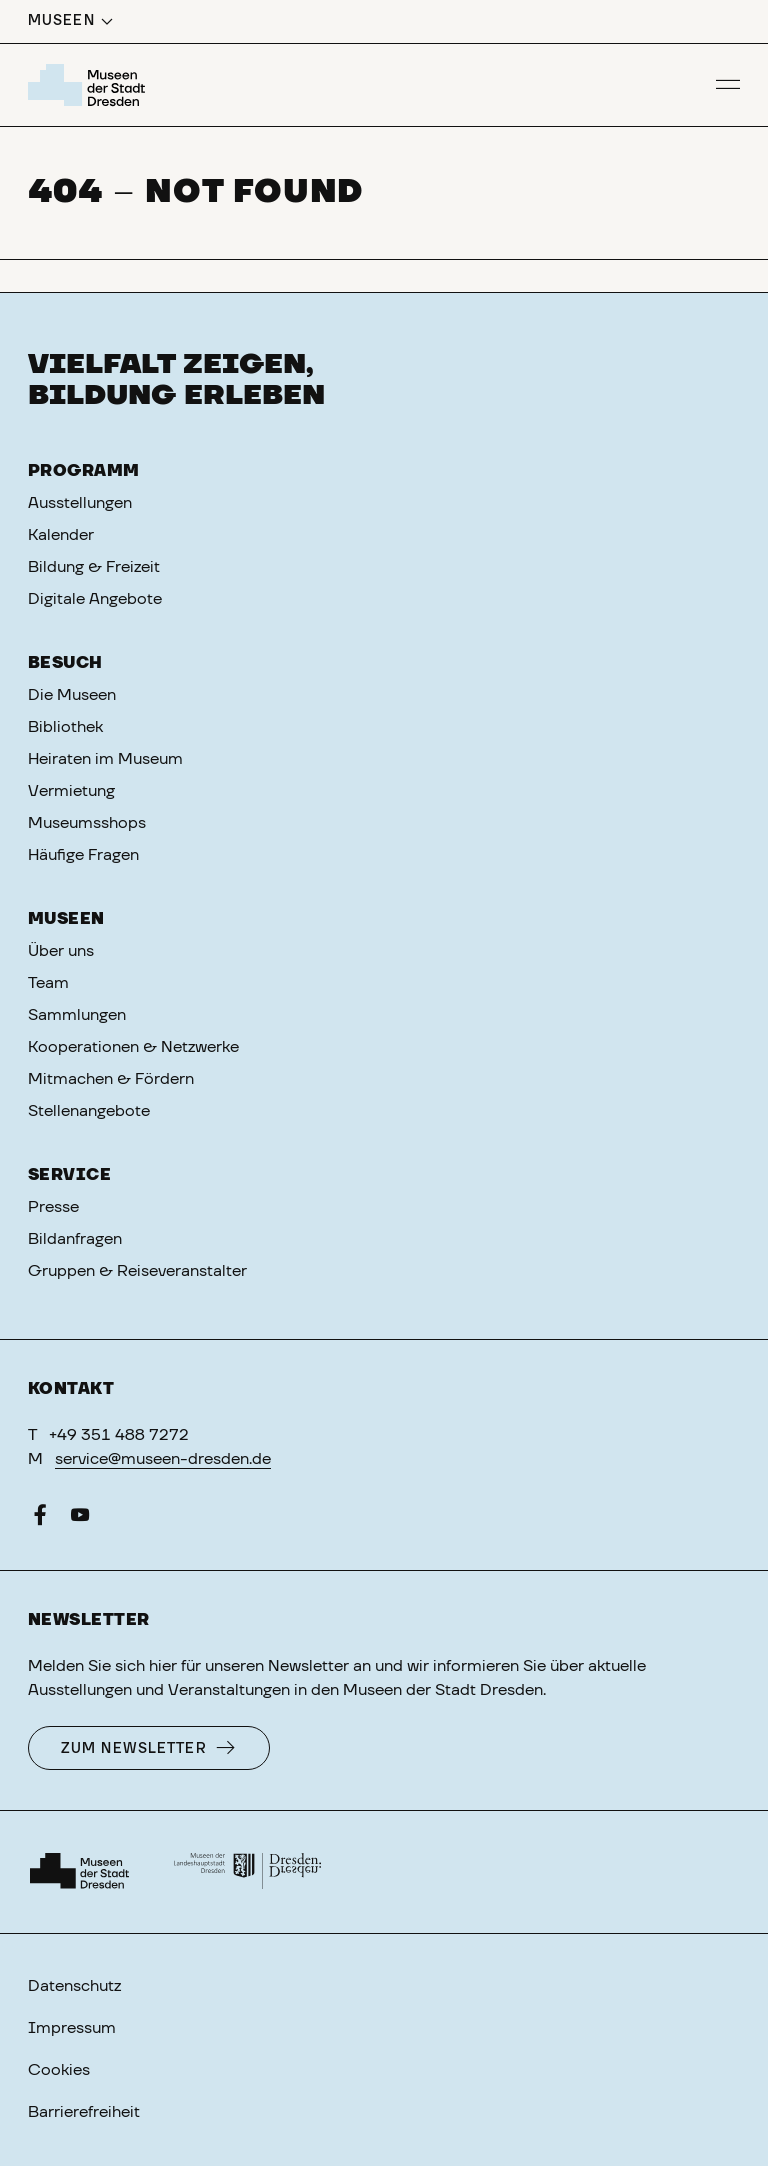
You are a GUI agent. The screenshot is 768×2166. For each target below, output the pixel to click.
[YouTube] (80, 1519)
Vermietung (71, 791)
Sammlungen (77, 1015)
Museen (66, 919)
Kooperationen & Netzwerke (133, 1047)
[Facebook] (40, 1519)
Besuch (65, 663)
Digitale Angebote (95, 599)
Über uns (61, 951)
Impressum (72, 2028)
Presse (53, 1207)
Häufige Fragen (83, 855)
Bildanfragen (75, 1239)
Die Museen (72, 695)
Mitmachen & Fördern (111, 1079)
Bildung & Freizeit (94, 567)
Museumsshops (87, 823)
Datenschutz (74, 1986)
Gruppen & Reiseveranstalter (137, 1271)
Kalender (61, 535)
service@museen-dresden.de (163, 1459)
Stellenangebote (89, 1111)
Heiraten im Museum (105, 759)
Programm (84, 471)
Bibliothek (65, 727)
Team (48, 983)
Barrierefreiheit (84, 2112)
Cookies (59, 2070)
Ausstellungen (80, 503)
